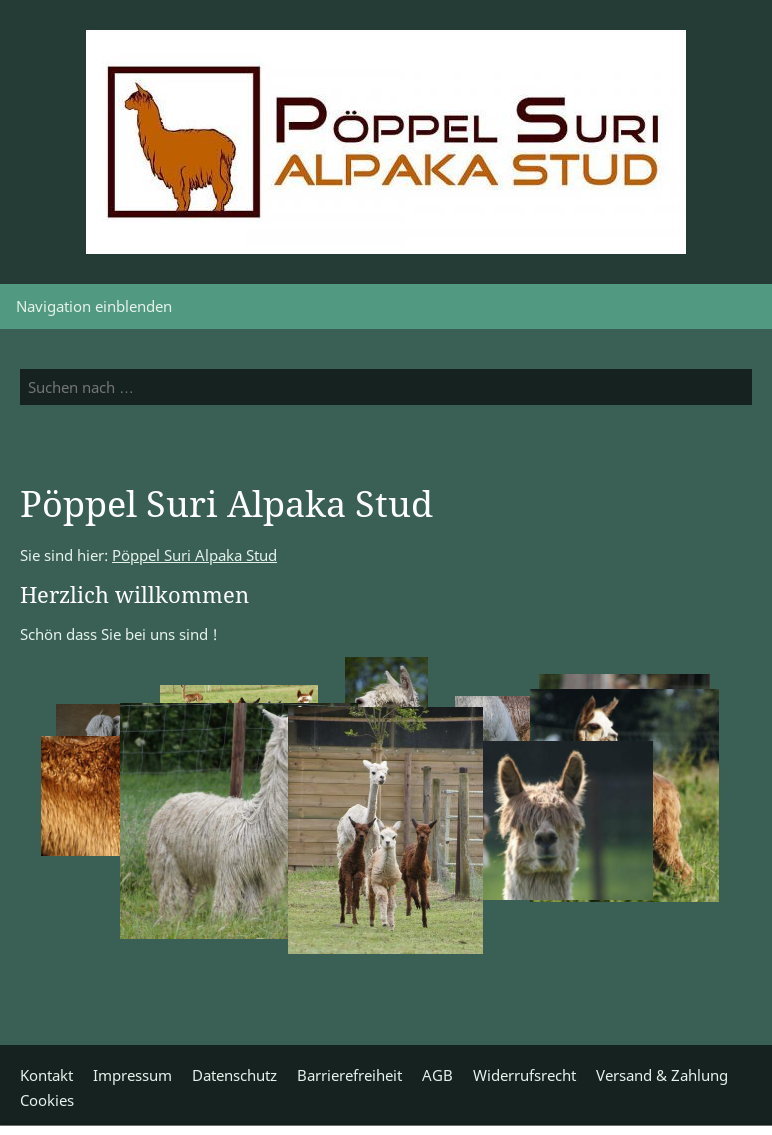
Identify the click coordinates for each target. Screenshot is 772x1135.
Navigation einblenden (94, 306)
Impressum (132, 1075)
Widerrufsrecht (524, 1075)
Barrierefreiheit (349, 1075)
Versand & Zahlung (662, 1075)
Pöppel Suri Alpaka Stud (194, 555)
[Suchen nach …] (386, 387)
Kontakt (46, 1075)
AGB (437, 1075)
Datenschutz (234, 1075)
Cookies (47, 1100)
